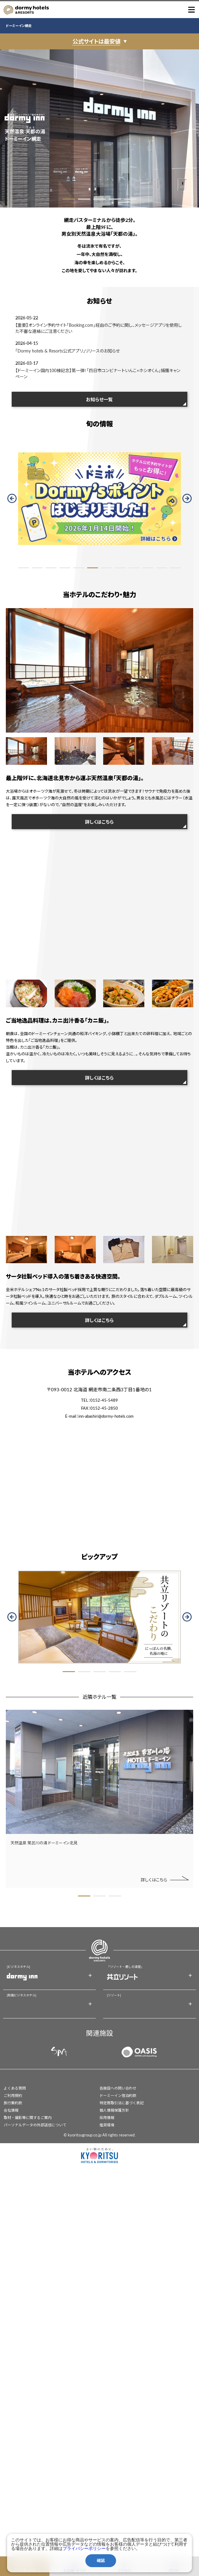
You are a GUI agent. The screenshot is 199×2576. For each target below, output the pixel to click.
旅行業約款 (13, 2102)
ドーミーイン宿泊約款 (117, 2095)
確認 (101, 2560)
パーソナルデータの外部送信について (35, 2125)
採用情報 (106, 2117)
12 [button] (175, 567)
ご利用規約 (13, 2095)
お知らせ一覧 (99, 399)
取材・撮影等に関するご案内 (28, 2117)
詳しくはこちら (99, 821)
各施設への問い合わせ (117, 2088)
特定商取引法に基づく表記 (121, 2102)
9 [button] (134, 567)
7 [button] (106, 567)
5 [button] (130, 199)
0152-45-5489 (104, 1400)
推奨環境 (106, 2125)
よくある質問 (15, 2088)
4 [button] (115, 199)
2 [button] (84, 199)
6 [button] (92, 567)
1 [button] (69, 199)
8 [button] (120, 567)
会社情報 (11, 2110)
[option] (99, 128)
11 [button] (161, 567)
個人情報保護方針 (114, 2110)
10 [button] (147, 567)
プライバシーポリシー (84, 2548)
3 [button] (99, 199)
